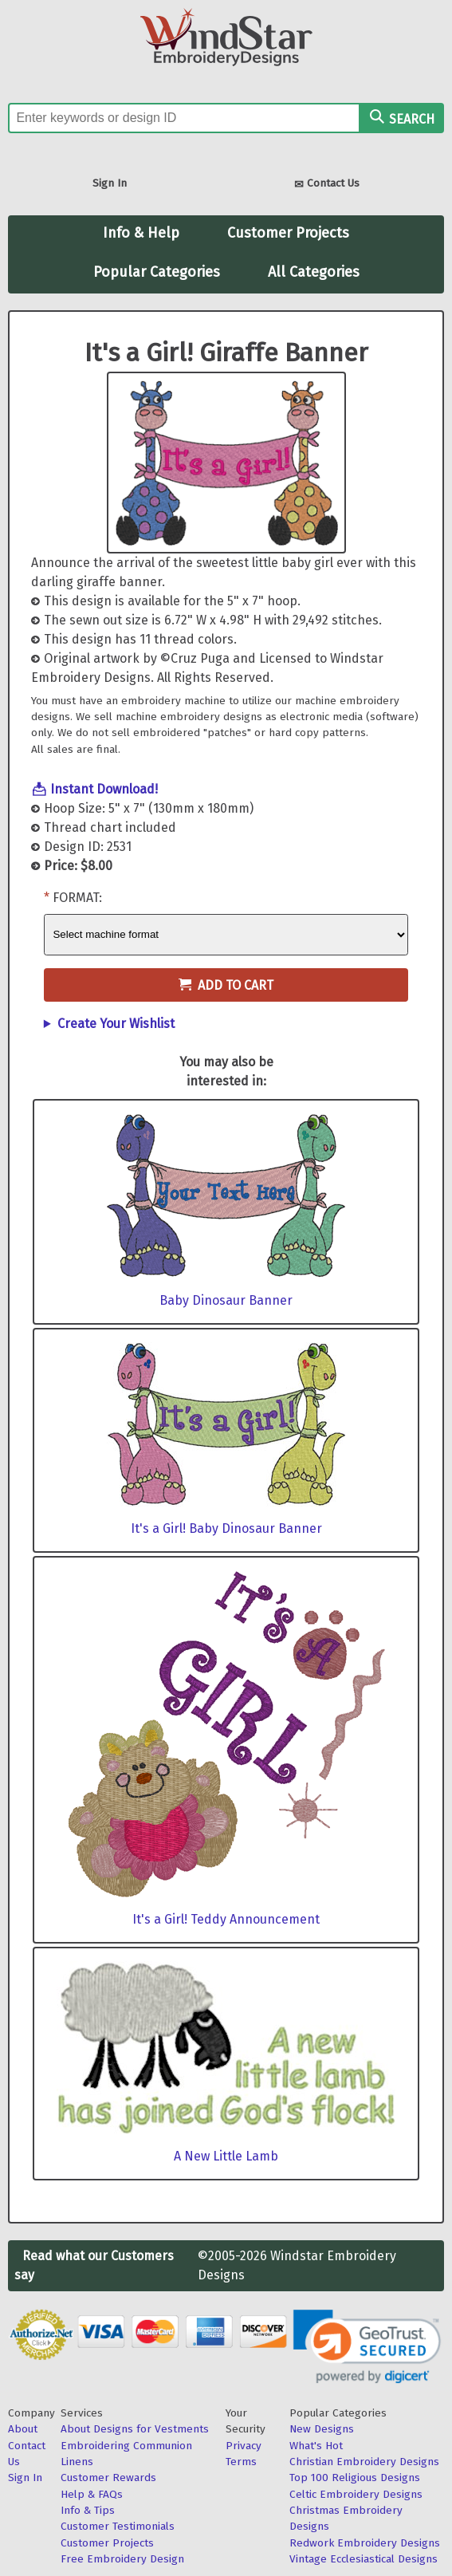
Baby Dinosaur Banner (226, 1300)
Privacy (243, 2445)
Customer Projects (288, 233)
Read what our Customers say (94, 2265)
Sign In (109, 183)
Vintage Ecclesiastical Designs (363, 2559)
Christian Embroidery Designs (364, 2461)
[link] (366, 2346)
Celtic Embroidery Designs (356, 2494)
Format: (77, 897)
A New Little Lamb (226, 2156)
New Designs (321, 2429)
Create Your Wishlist (116, 1023)
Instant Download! (104, 789)
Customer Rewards (108, 2477)
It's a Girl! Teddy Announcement (226, 1919)
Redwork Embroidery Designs (364, 2543)
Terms (241, 2461)
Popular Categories (156, 272)
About (22, 2429)
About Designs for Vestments (135, 2429)
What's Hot (316, 2445)
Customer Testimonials (118, 2526)
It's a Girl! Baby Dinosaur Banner (226, 1528)
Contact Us (327, 184)
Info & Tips (88, 2510)
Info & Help (141, 233)
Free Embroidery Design (122, 2559)
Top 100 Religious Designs (354, 2477)
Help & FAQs (92, 2494)
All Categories (314, 272)
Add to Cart (226, 985)
